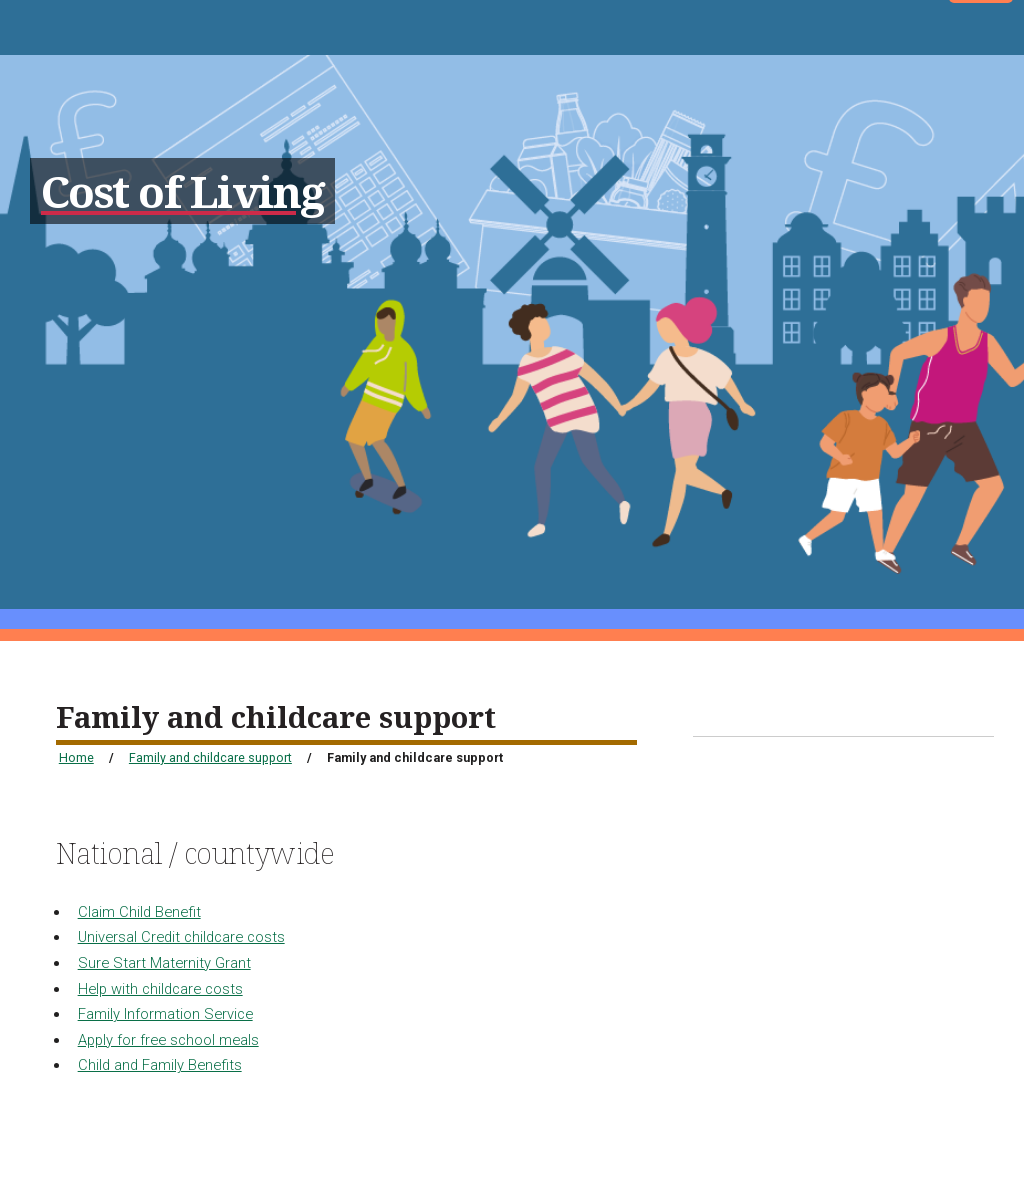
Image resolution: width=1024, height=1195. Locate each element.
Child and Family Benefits (160, 1065)
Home (76, 757)
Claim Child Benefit (139, 912)
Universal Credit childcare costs (181, 937)
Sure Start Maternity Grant (164, 963)
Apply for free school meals (168, 1040)
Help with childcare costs (160, 989)
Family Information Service (165, 1014)
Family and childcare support (210, 757)
